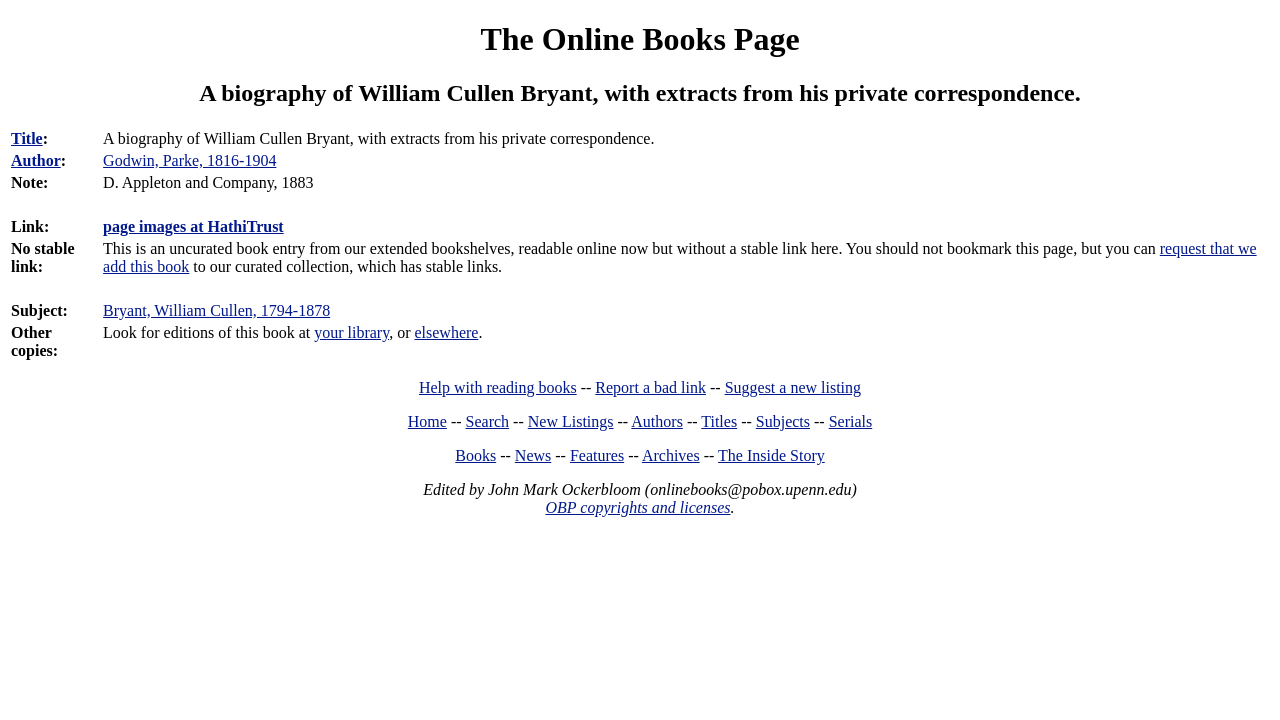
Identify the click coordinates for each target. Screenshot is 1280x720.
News (533, 455)
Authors (657, 421)
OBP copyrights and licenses (637, 507)
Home (427, 421)
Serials (851, 421)
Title (27, 138)
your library (351, 332)
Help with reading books (498, 387)
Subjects (783, 421)
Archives (671, 455)
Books (475, 455)
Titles (719, 421)
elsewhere (446, 332)
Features (597, 455)
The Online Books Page (639, 39)
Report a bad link (650, 387)
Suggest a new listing (793, 387)
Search (488, 421)
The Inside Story (771, 455)
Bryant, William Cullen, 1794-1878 (216, 310)
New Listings (571, 421)
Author (36, 160)
